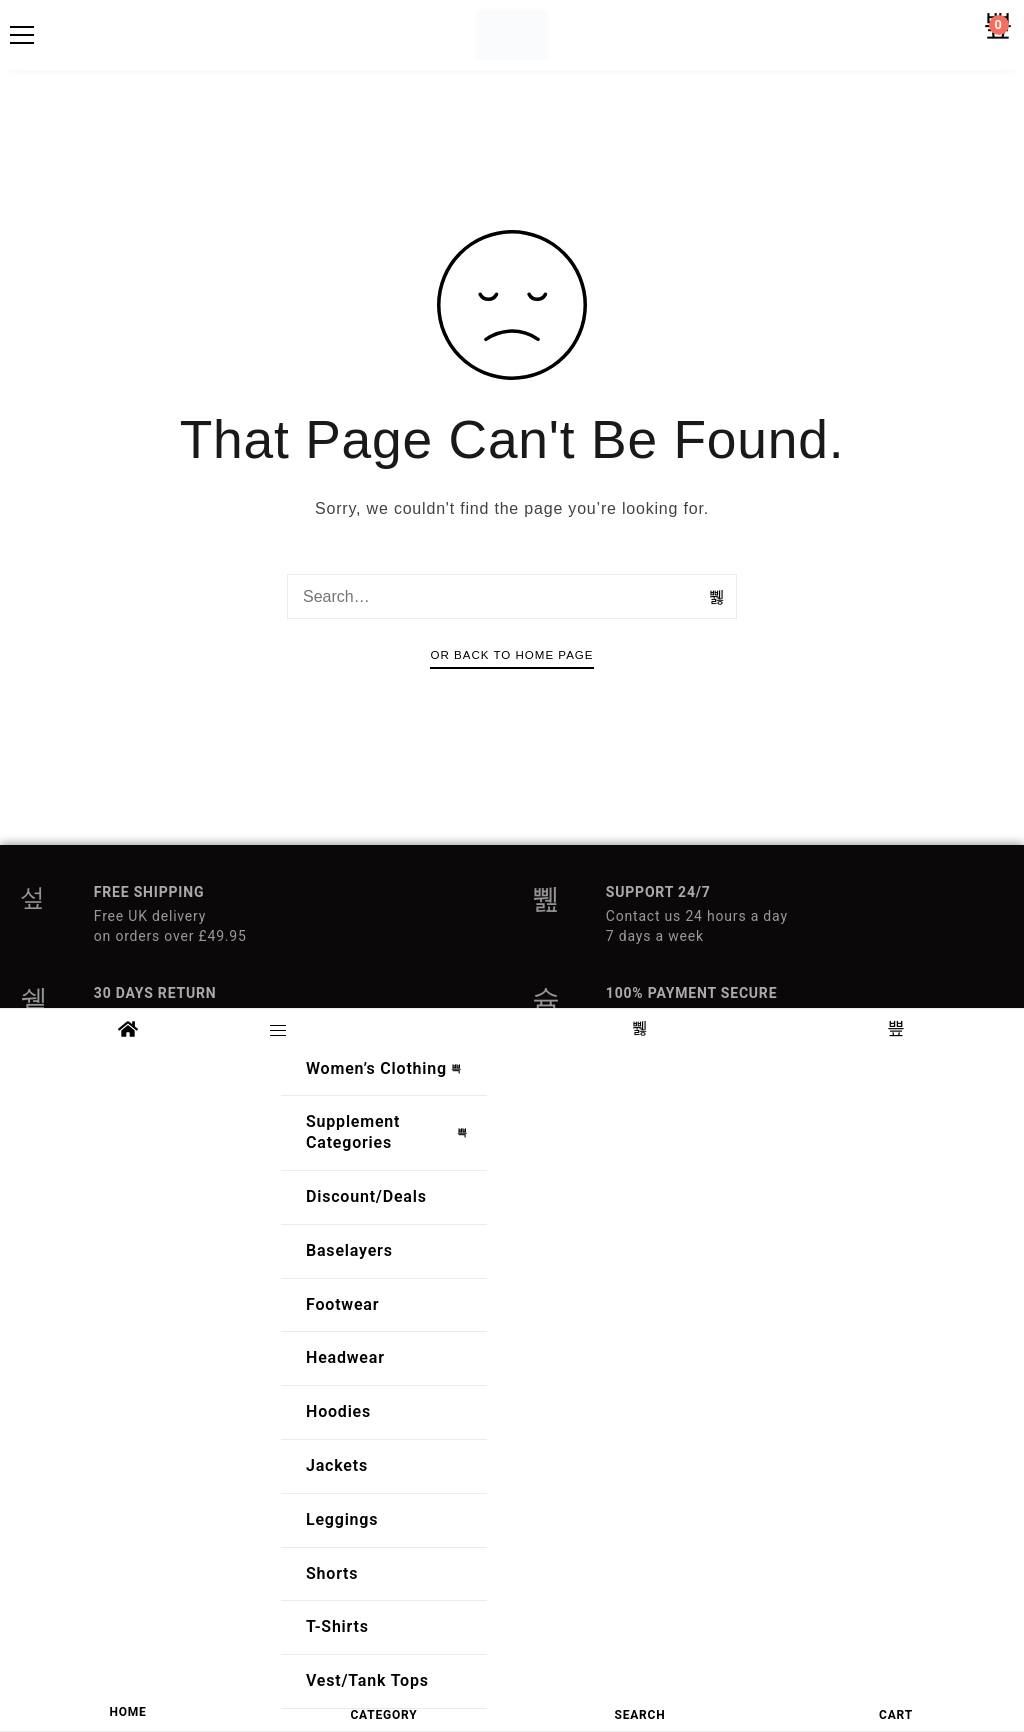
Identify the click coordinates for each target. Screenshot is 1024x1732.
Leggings (342, 1519)
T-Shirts (337, 1626)
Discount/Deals (366, 1196)
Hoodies (338, 1411)
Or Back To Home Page (511, 655)
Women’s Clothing (389, 1069)
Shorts (332, 1573)
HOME (127, 1712)
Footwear (342, 1304)
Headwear (345, 1357)
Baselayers (349, 1250)
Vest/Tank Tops (367, 1680)
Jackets (337, 1465)
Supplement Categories (391, 1132)
